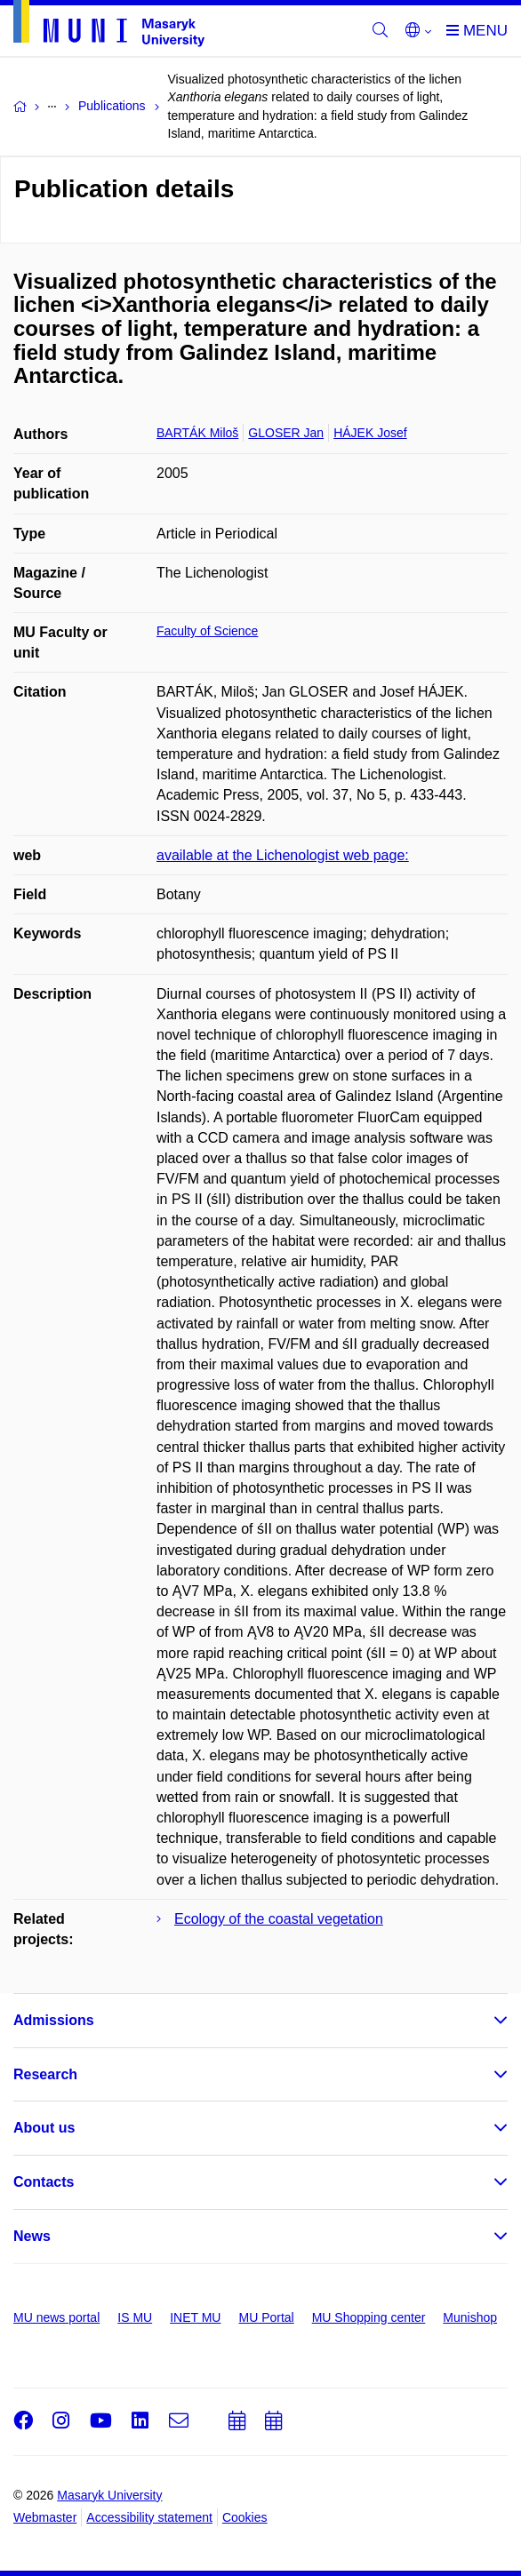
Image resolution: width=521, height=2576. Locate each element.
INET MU (195, 2317)
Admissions (53, 2020)
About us (44, 2127)
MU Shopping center (369, 2317)
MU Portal (265, 2317)
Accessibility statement (149, 2517)
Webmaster (44, 2517)
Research (45, 2074)
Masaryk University (109, 2495)
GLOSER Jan (286, 433)
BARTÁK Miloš (197, 433)
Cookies (245, 2517)
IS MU (134, 2317)
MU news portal (56, 2317)
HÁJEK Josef (369, 433)
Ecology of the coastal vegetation (278, 1918)
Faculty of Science (207, 631)
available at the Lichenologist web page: (282, 855)
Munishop (470, 2317)
